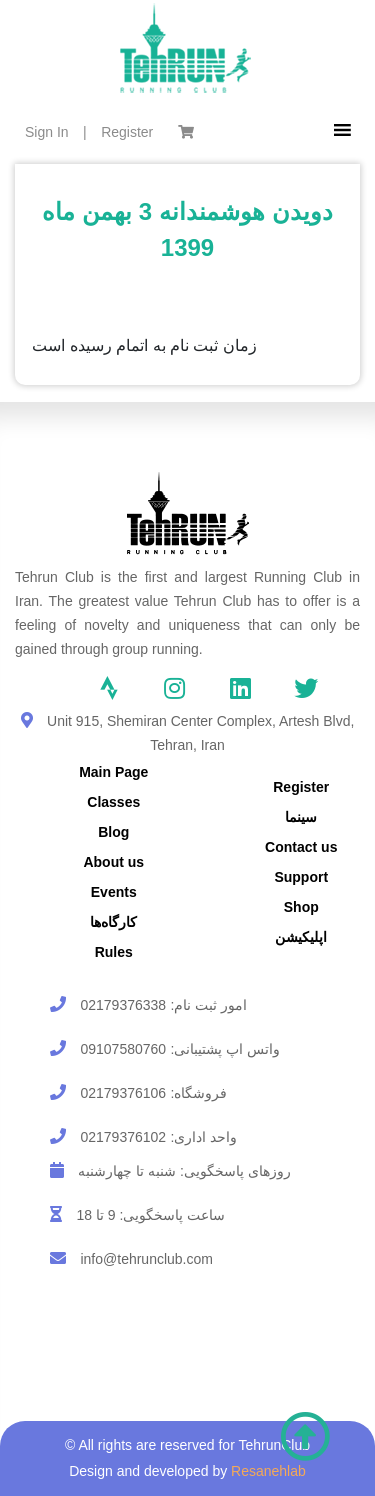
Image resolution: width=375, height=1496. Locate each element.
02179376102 (123, 1137)
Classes (113, 802)
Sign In (47, 132)
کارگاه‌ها (113, 922)
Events (114, 892)
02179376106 (123, 1093)
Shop (301, 907)
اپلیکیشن (301, 937)
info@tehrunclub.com (146, 1259)
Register (127, 132)
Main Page (113, 772)
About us (113, 862)
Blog (113, 832)
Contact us (301, 847)
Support (301, 877)
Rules (114, 952)
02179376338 (123, 1005)
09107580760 (123, 1049)
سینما (301, 817)
